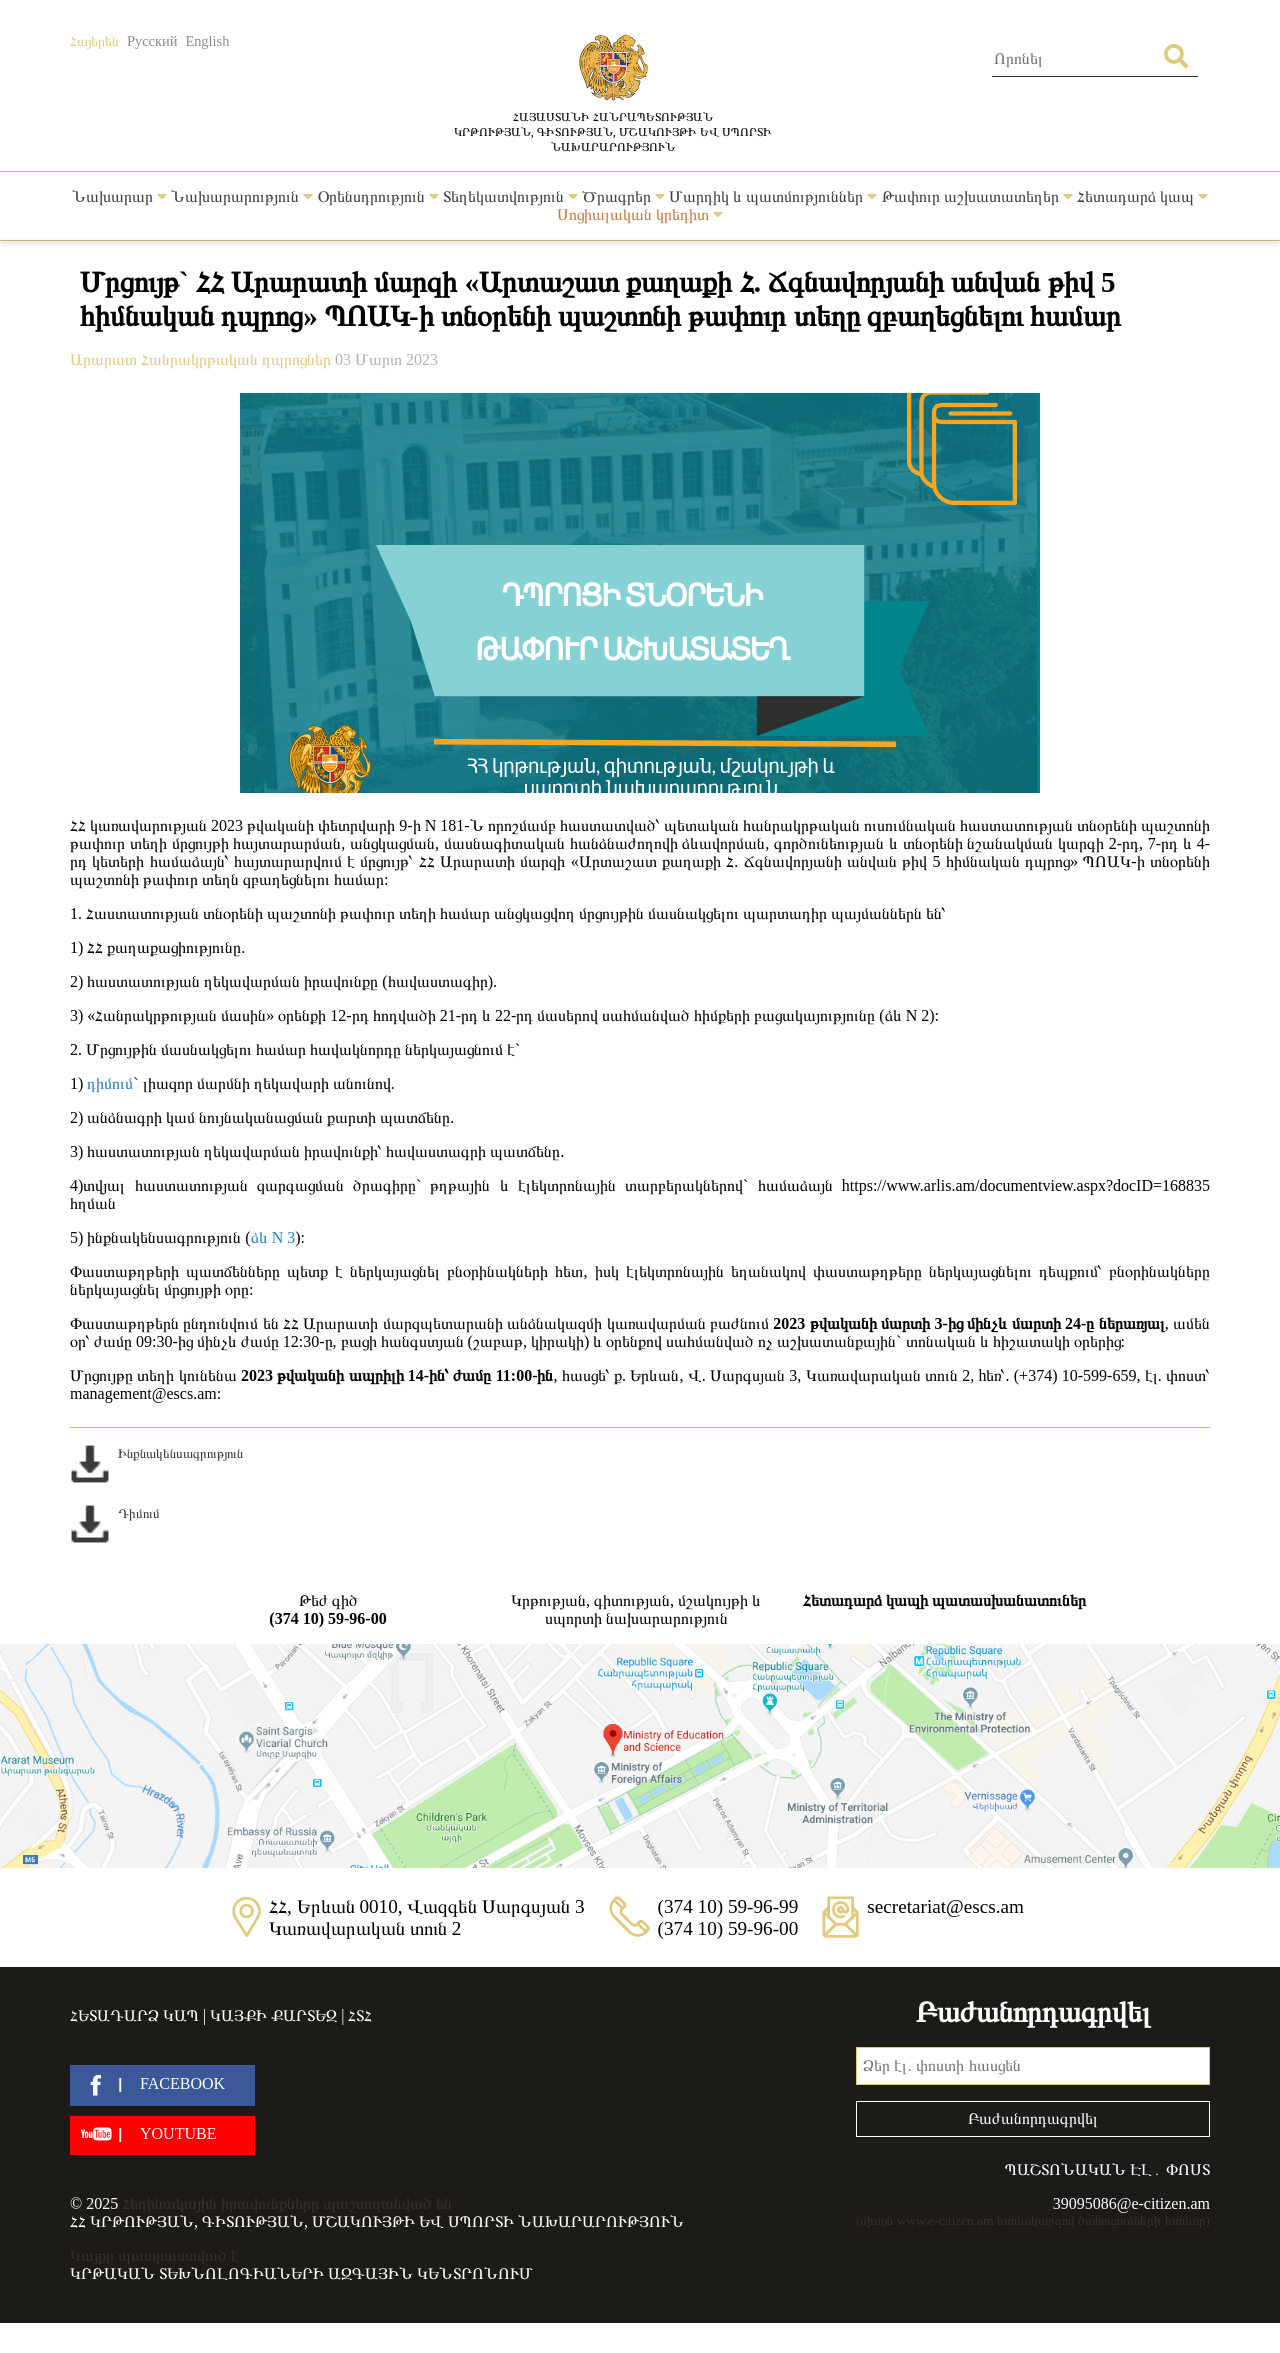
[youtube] (162, 2135)
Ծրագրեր (623, 196)
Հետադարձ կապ (1142, 196)
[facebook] (162, 2085)
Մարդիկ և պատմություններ (773, 196)
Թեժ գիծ (328, 1610)
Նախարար (119, 196)
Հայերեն (94, 41)
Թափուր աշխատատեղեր (977, 196)
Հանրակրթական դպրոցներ (238, 359)
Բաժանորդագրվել (1033, 2118)
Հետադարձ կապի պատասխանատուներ (944, 1600)
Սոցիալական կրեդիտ (640, 214)
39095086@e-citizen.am (1131, 2203)
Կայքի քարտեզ (273, 2015)
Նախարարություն (242, 196)
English (207, 41)
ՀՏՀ (360, 2015)
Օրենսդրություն (378, 196)
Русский (152, 41)
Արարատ (105, 359)
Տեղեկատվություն (510, 196)
